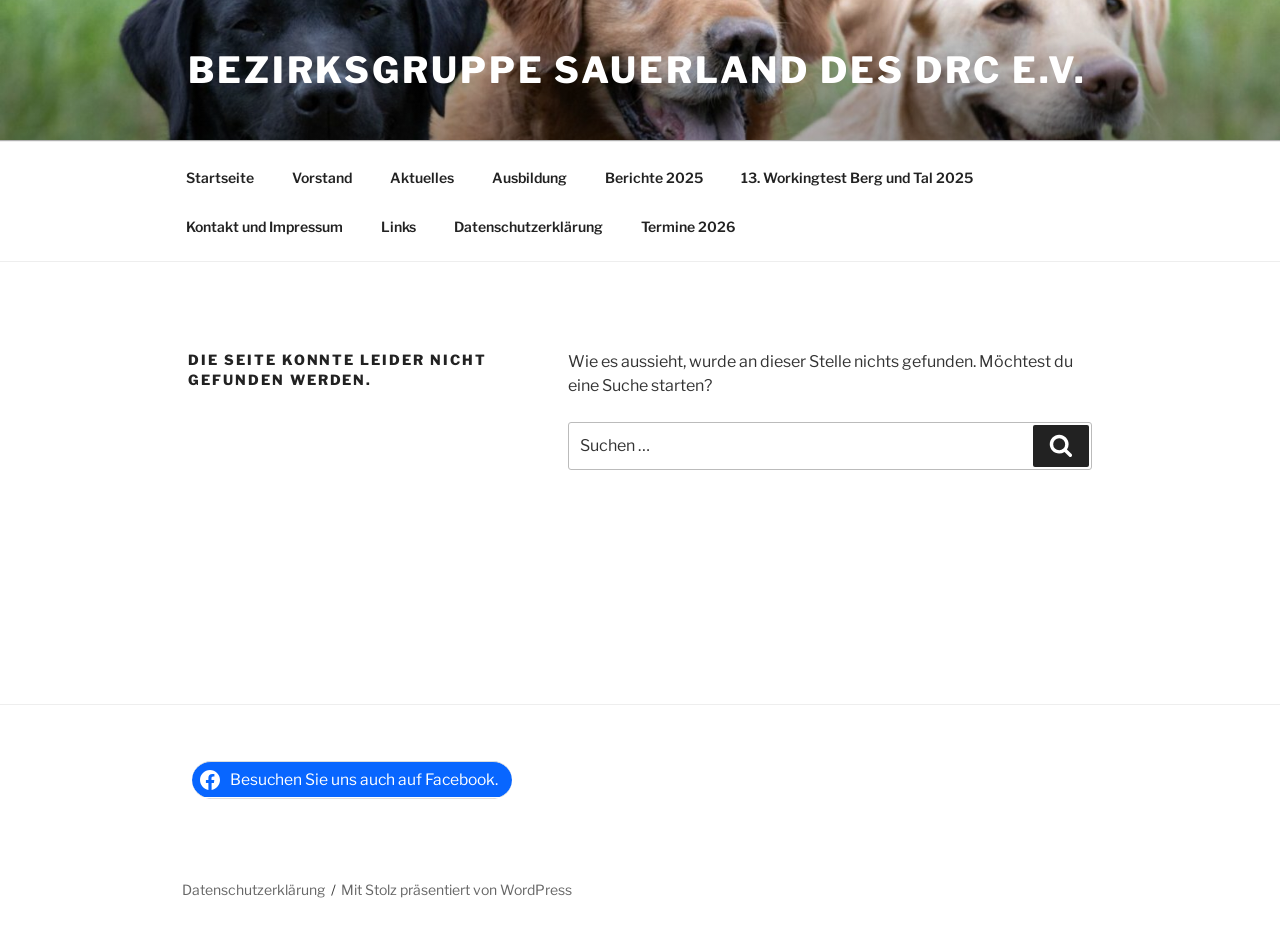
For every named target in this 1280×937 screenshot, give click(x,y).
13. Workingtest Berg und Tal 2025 (857, 177)
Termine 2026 (688, 226)
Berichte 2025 (654, 177)
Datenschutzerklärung (528, 226)
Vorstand (322, 177)
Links (398, 226)
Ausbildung (529, 177)
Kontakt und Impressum (264, 226)
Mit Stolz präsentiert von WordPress (456, 889)
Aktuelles (422, 177)
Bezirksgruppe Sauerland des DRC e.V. (637, 70)
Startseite (220, 177)
